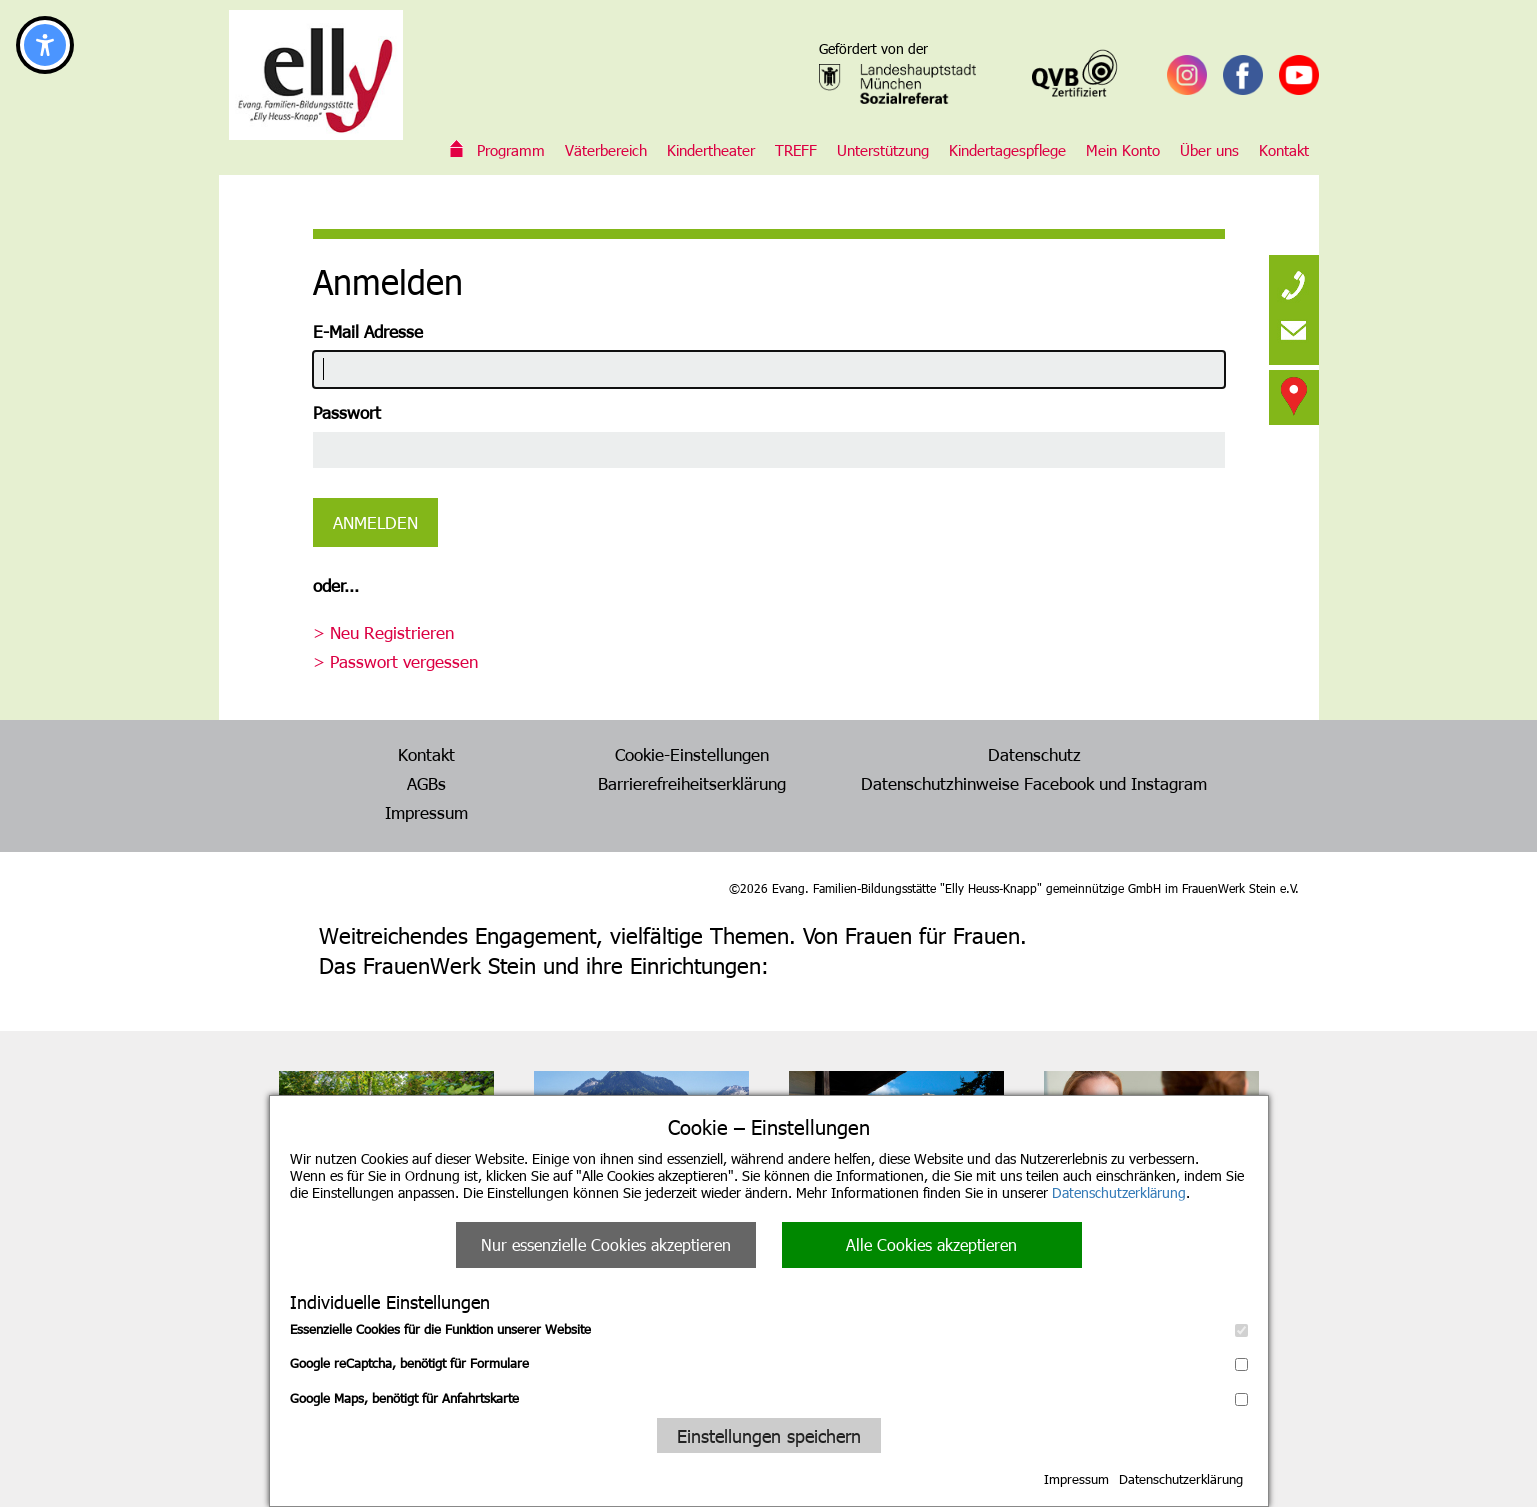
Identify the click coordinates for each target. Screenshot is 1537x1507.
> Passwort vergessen (395, 661)
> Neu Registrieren (383, 632)
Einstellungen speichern (769, 1435)
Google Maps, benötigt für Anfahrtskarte (769, 1398)
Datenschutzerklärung (1119, 1192)
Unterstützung (883, 150)
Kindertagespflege (1007, 150)
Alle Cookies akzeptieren (931, 1244)
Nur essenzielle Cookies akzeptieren (606, 1244)
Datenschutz (1034, 754)
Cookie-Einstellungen (692, 754)
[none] (1294, 280)
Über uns (1209, 150)
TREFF (796, 150)
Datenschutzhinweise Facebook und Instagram (1034, 783)
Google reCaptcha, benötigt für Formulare (769, 1363)
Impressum (1076, 1479)
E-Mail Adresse (368, 331)
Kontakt (1284, 150)
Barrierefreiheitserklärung (692, 783)
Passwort (347, 412)
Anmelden (375, 522)
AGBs (426, 783)
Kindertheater (711, 150)
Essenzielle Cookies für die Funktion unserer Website (769, 1329)
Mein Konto (1123, 150)
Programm (511, 150)
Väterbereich (606, 150)
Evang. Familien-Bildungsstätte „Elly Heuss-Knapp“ (457, 150)
